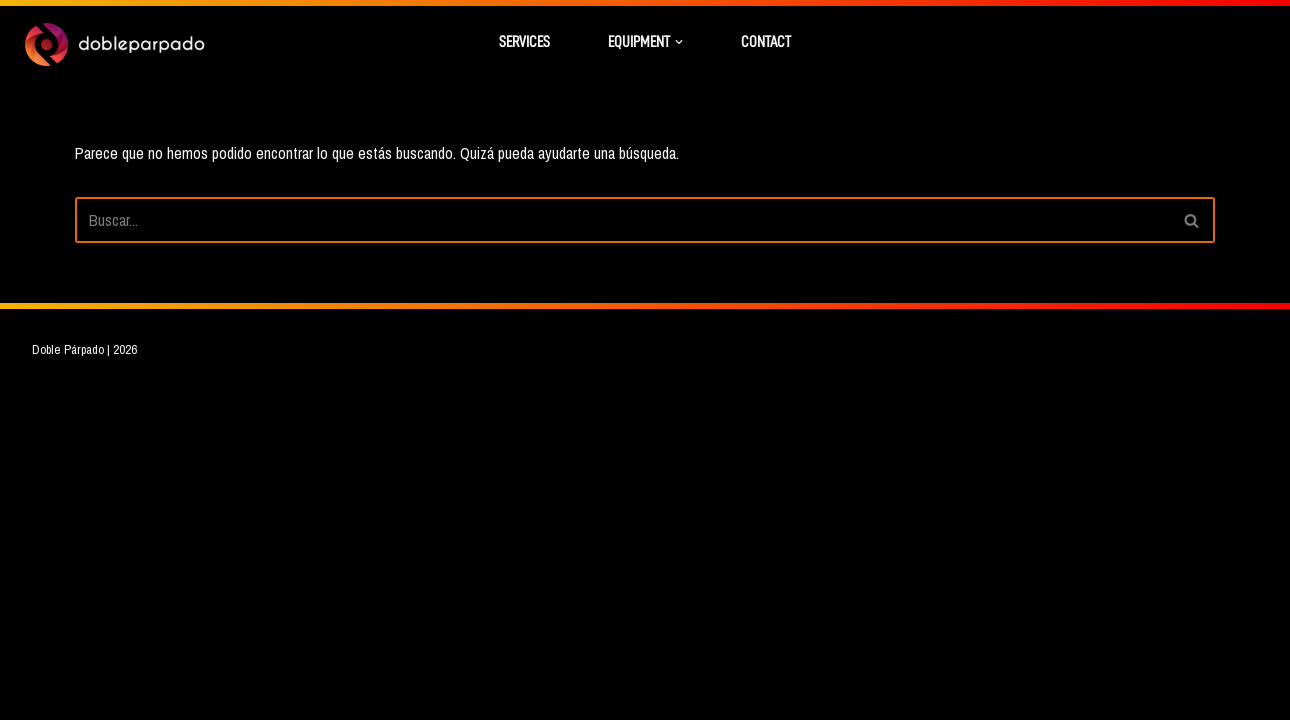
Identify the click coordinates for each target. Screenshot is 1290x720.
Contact (766, 42)
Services (524, 42)
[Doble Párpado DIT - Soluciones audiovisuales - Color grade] (115, 44)
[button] (679, 42)
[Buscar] (622, 220)
